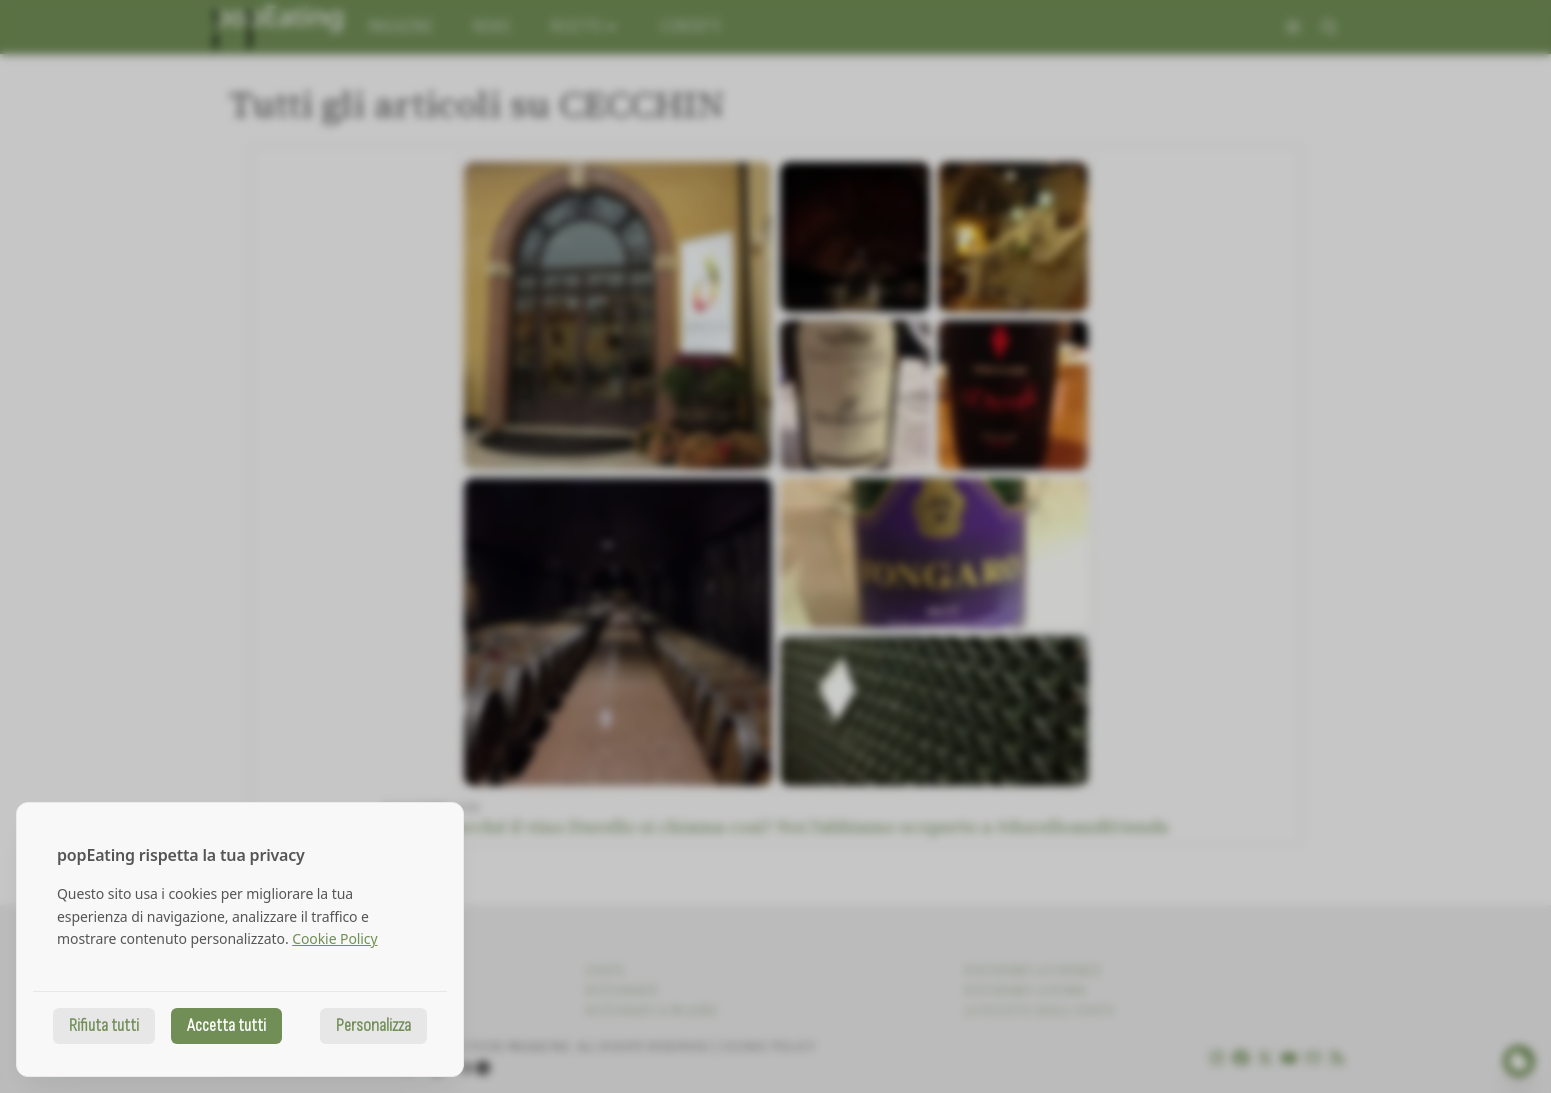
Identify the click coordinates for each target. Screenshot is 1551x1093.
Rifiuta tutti (104, 1025)
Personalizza (373, 1025)
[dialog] (240, 939)
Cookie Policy (334, 938)
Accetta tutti (226, 1025)
